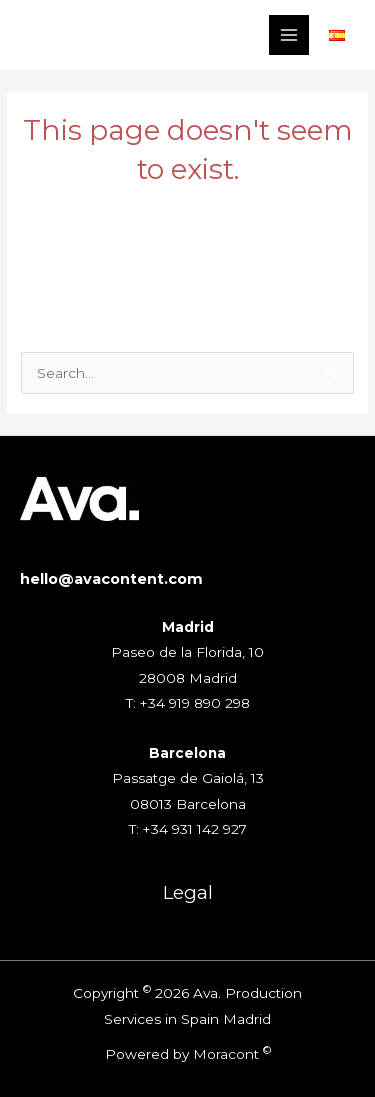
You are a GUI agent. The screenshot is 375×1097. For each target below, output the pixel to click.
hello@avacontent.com (111, 579)
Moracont (226, 1054)
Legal (188, 892)
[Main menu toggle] (289, 35)
